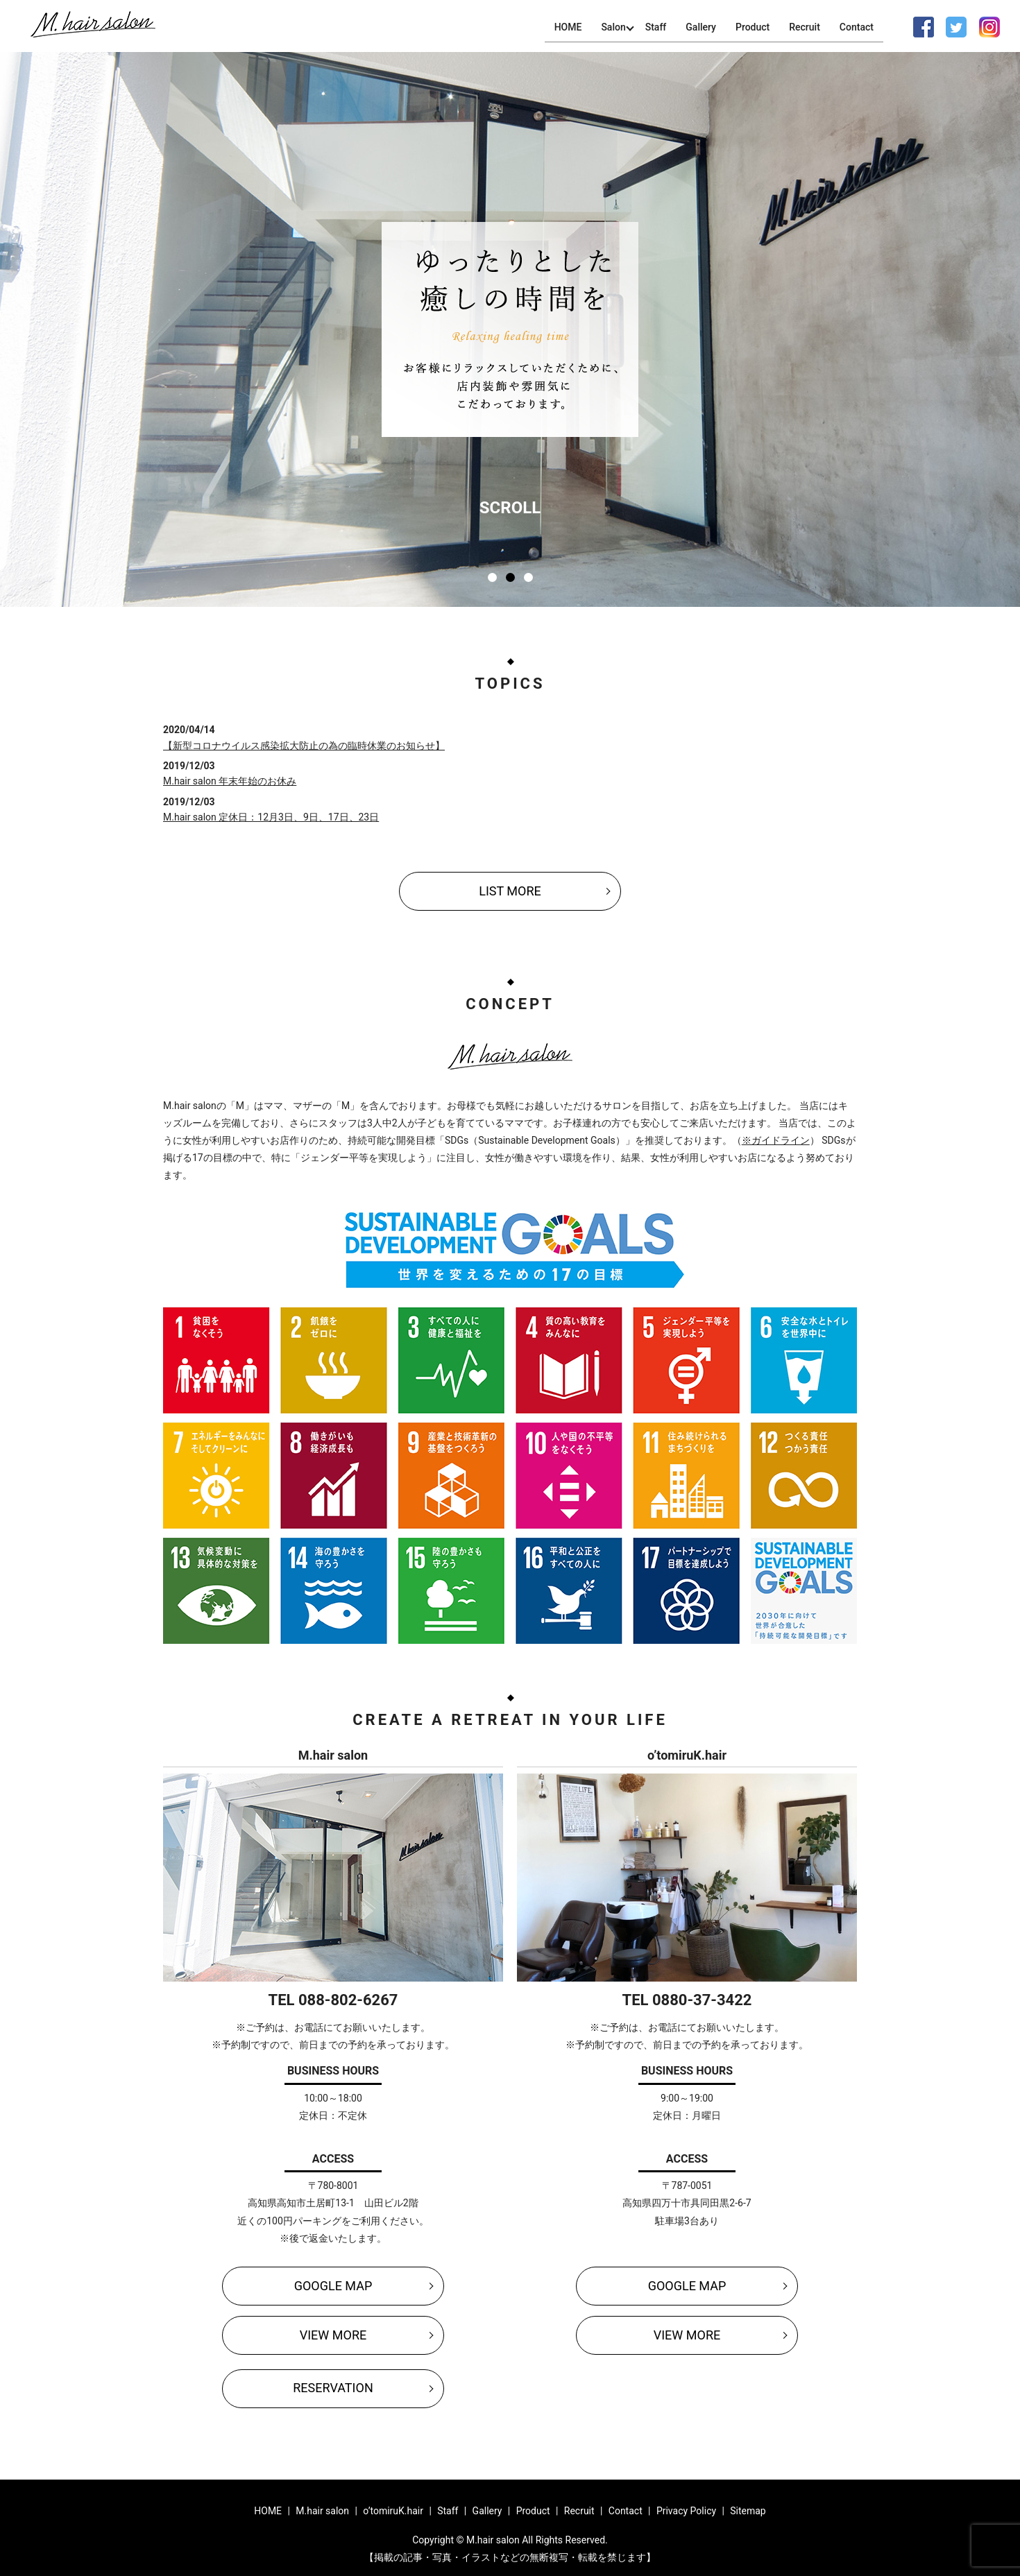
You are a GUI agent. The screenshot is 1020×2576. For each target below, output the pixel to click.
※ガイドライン (776, 1140)
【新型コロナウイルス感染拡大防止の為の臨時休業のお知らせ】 (304, 745)
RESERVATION (333, 2387)
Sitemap (747, 2510)
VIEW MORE (333, 2335)
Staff (654, 27)
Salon (612, 27)
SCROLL (510, 507)
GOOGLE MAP (333, 2285)
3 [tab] (528, 577)
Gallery (700, 27)
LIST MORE (510, 891)
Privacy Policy (686, 2510)
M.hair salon (322, 2510)
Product (752, 27)
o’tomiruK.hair (393, 2510)
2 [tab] (510, 577)
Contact (857, 27)
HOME (566, 27)
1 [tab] (492, 577)
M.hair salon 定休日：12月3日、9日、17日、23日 (271, 817)
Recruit (804, 27)
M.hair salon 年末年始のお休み (229, 781)
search (899, 27)
